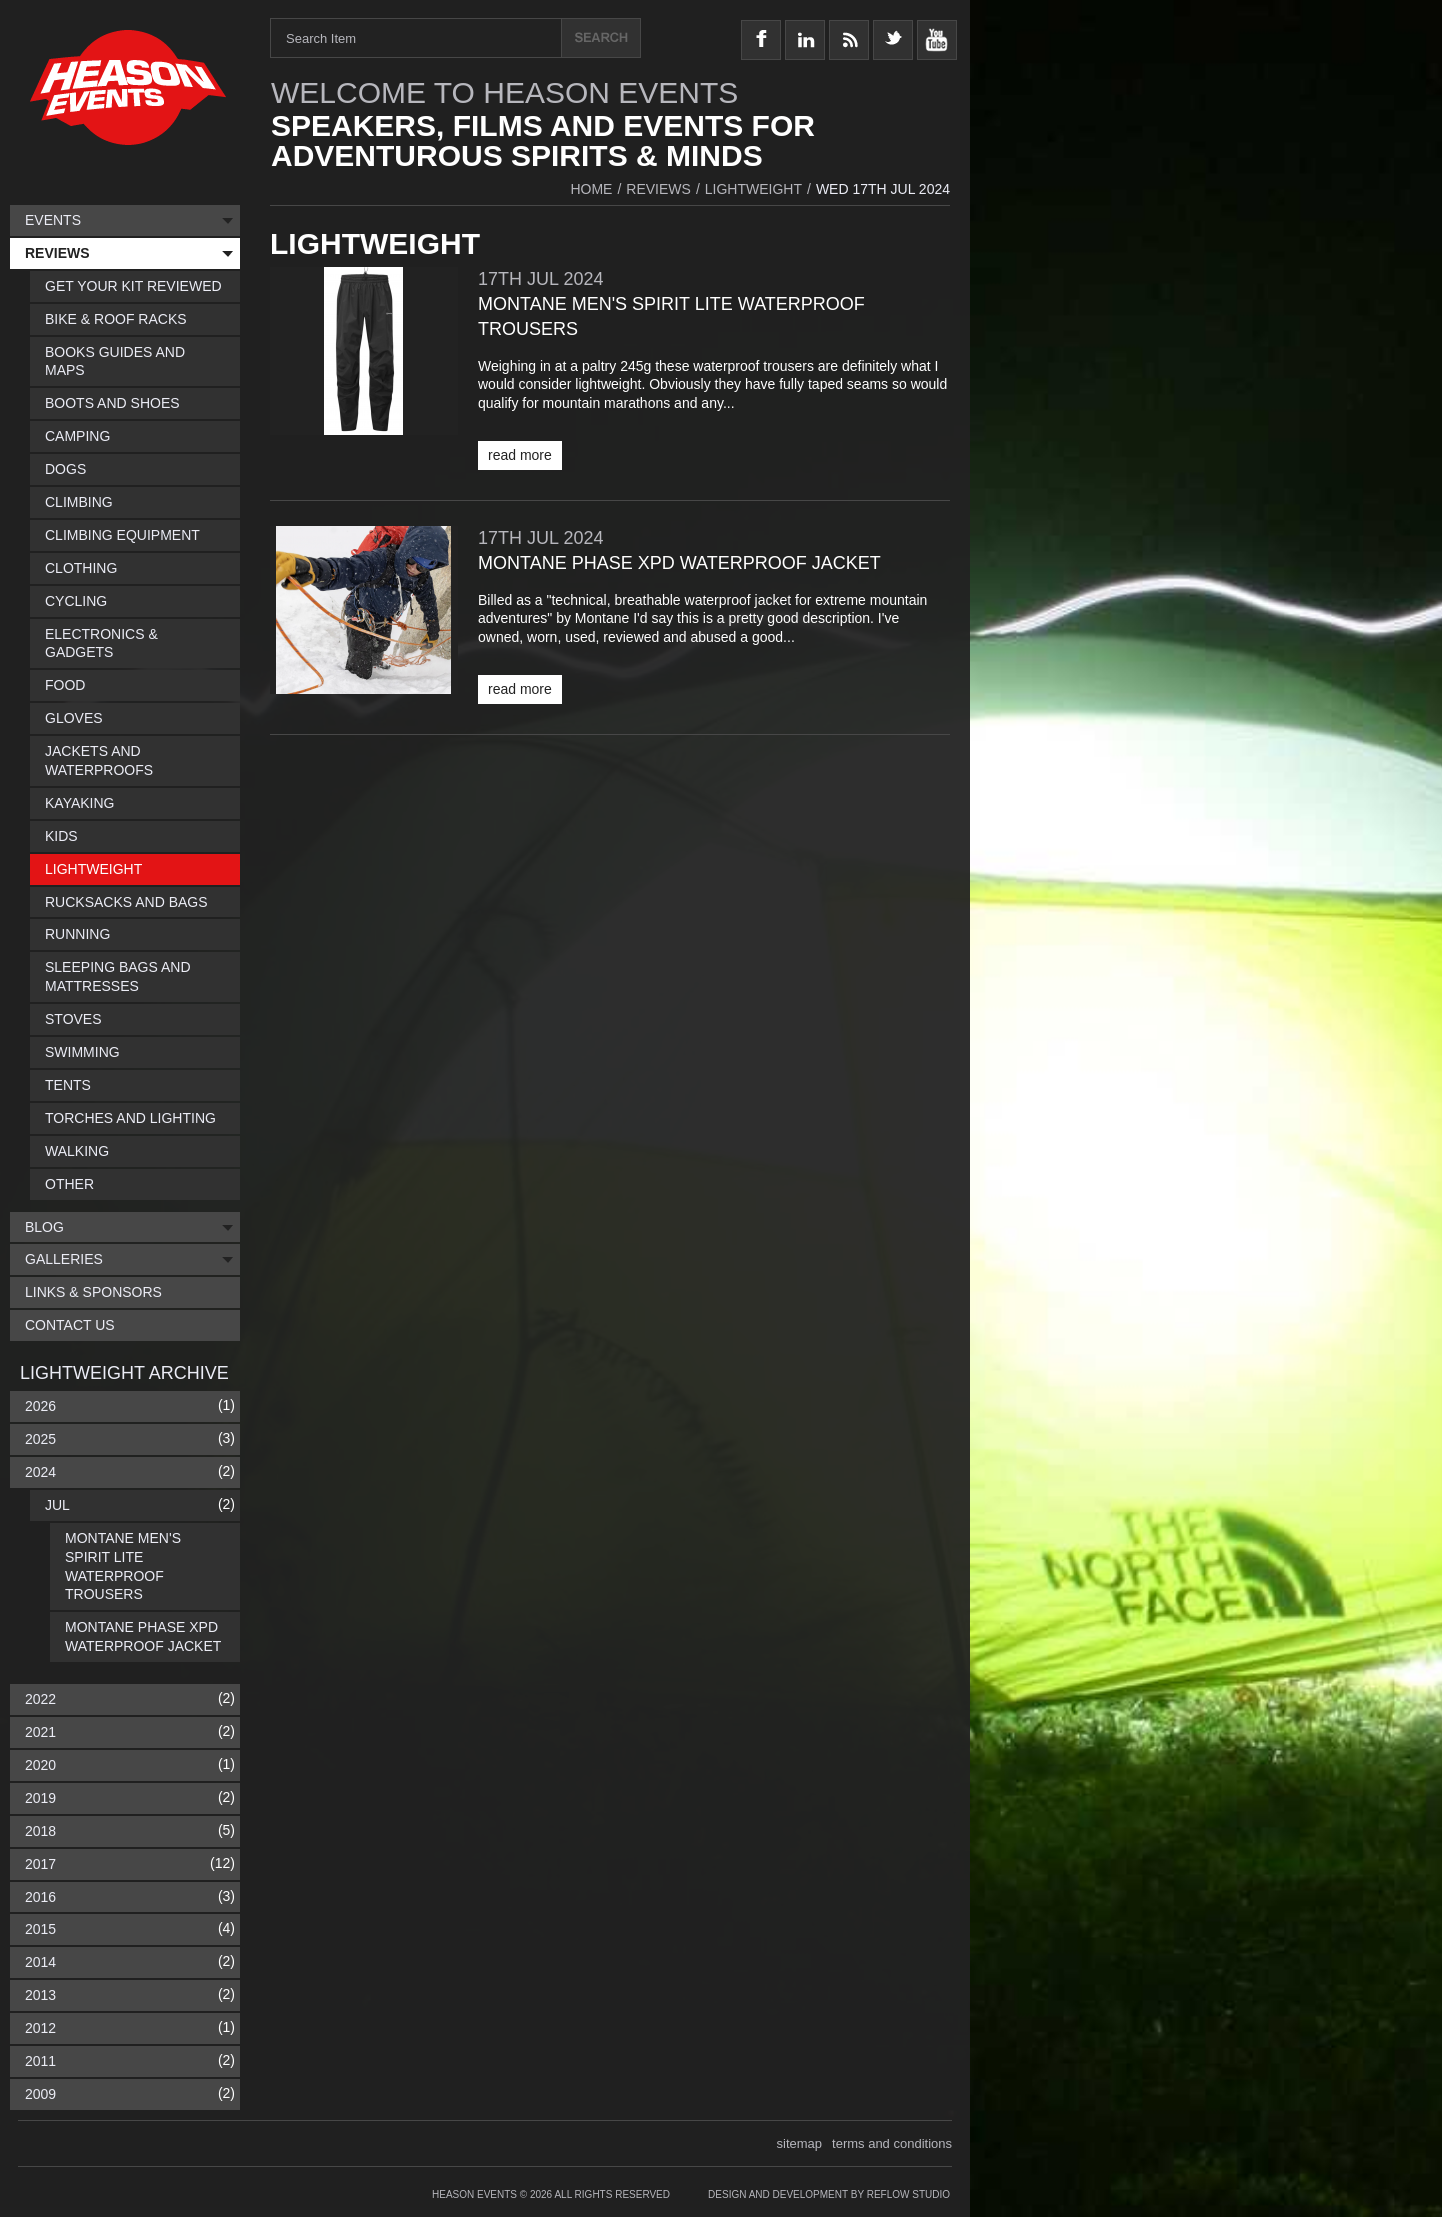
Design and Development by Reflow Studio (829, 2194)
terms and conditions (892, 2143)
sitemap (800, 2143)
